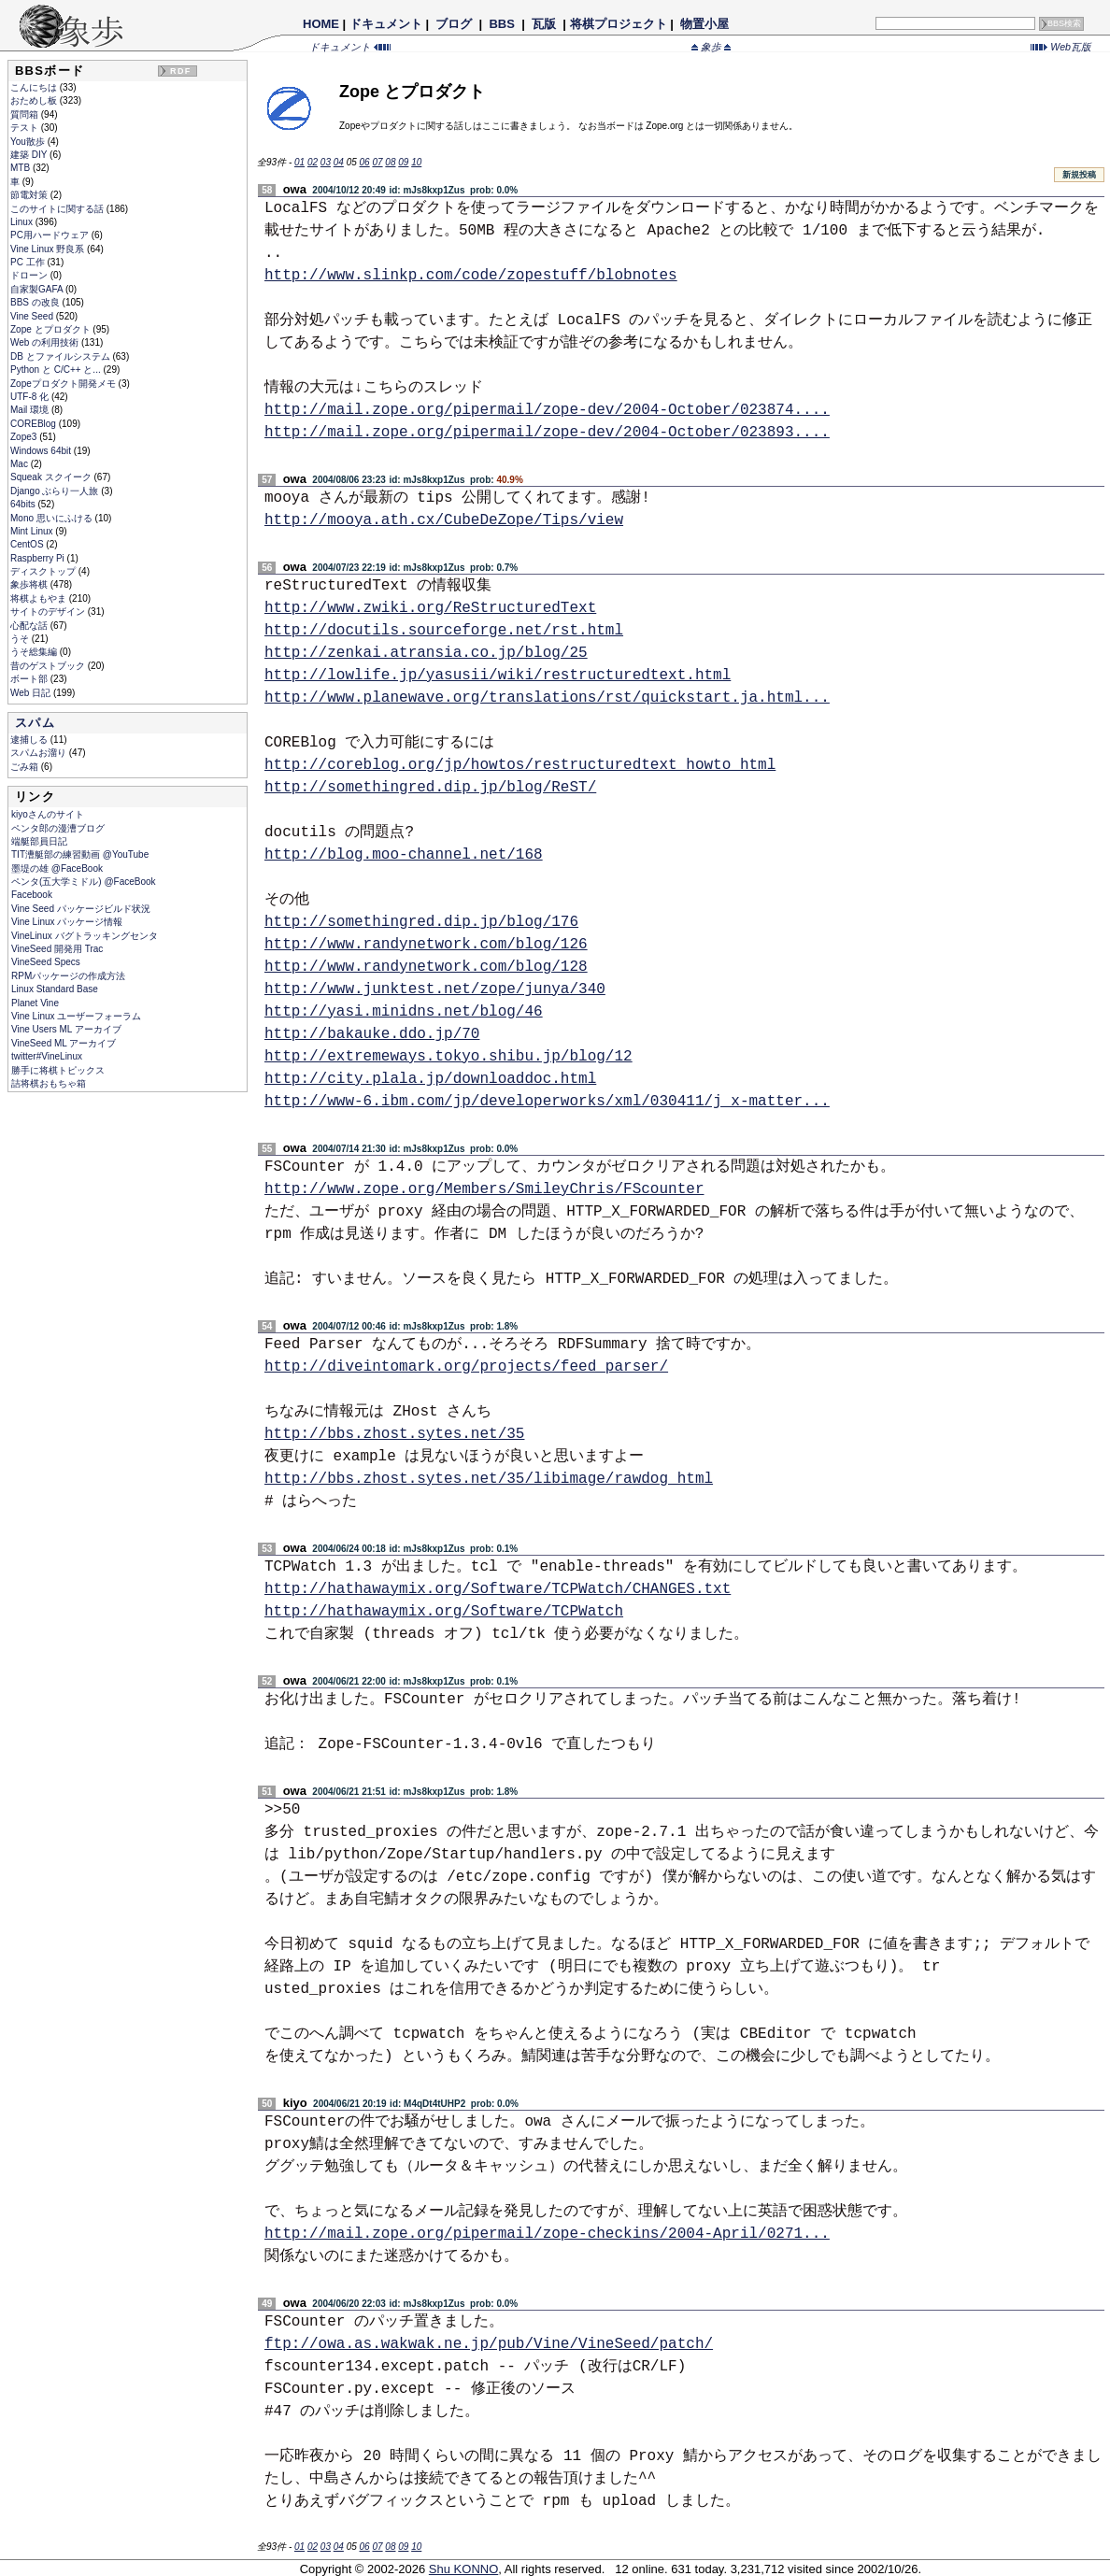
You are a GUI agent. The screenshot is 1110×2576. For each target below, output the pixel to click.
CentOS (28, 544)
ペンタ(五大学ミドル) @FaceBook (83, 881)
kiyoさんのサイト (47, 814)
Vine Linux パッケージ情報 (66, 922)
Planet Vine (35, 1003)
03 (325, 162)
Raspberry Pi (38, 558)
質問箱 (25, 114)
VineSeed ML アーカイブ (63, 1043)
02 (312, 162)
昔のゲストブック (49, 666)
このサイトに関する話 (58, 209)
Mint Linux (32, 531)
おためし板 (35, 100)
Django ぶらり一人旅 (55, 491)
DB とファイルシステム (61, 356)
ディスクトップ (44, 571)
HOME (321, 24)
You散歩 (29, 141)
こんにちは (35, 87)
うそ (21, 638)
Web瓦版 (1061, 46)
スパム (35, 723)
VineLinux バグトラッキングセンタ (84, 936)
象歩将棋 (30, 584)
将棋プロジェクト (618, 24)
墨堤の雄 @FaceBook (57, 868)
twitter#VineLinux (46, 1056)
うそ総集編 (35, 652)
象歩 (711, 46)
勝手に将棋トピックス (58, 1070)
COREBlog (34, 424)
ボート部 (30, 679)
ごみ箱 (25, 766)
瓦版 (543, 24)
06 (365, 162)
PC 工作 (28, 262)
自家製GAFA (37, 289)
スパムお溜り (39, 752)
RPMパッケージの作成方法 (68, 976)
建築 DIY (30, 154)
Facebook (31, 895)
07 (377, 162)
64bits (23, 504)
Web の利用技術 (45, 342)
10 (416, 162)
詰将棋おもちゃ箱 (48, 1083)
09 (403, 162)
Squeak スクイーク (51, 477)
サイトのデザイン (49, 611)
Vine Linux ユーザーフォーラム (76, 1016)
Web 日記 (31, 693)
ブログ (454, 24)
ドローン (30, 275)
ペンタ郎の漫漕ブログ (58, 828)
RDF (180, 71)
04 (339, 162)
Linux (23, 222)
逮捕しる (30, 739)
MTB (21, 168)
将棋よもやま (39, 598)
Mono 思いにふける (52, 518)
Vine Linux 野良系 (48, 249)
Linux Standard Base (54, 989)
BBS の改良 (36, 302)
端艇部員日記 (39, 841)
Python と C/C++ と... (56, 369)
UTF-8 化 (30, 396)
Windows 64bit (42, 451)
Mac (20, 464)
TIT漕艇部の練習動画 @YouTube (80, 854)
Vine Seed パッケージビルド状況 (80, 909)
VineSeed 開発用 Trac (57, 949)
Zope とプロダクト (51, 329)
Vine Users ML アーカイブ (66, 1029)
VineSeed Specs (45, 962)
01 (299, 162)
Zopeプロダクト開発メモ (64, 383)
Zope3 (24, 437)
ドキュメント (385, 24)
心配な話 (30, 625)
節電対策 (30, 195)
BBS (502, 24)
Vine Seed (33, 316)
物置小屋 (704, 24)
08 (390, 162)
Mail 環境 (30, 410)
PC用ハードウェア (51, 235)
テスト (25, 127)
